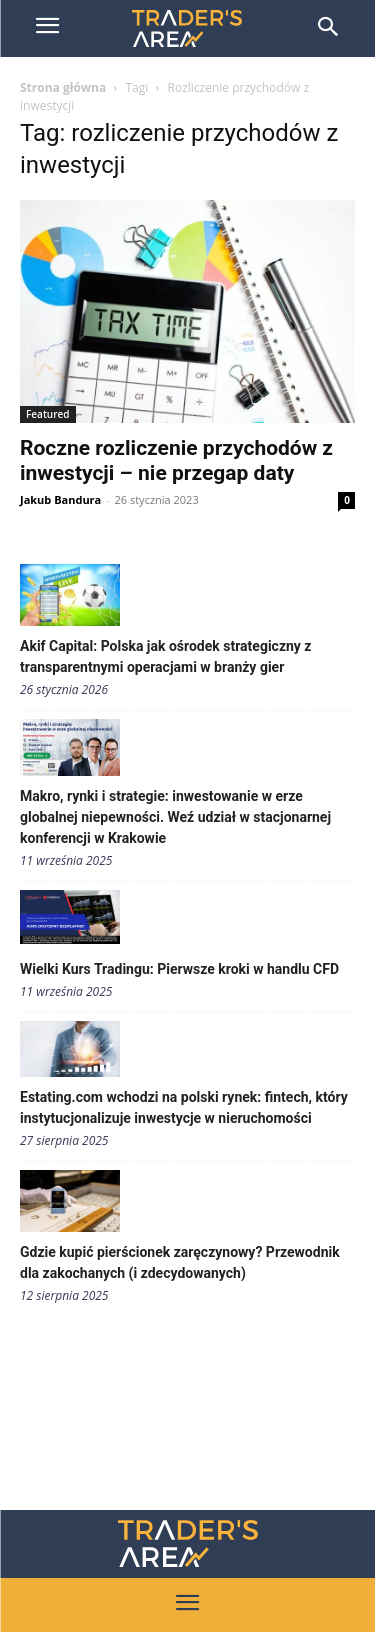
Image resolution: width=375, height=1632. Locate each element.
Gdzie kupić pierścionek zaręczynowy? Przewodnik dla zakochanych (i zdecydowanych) (180, 1262)
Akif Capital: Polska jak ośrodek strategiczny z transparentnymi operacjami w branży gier (166, 656)
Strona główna (63, 87)
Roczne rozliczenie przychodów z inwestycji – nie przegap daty (176, 460)
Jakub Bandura (60, 499)
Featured (48, 414)
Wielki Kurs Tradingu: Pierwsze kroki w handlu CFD (179, 969)
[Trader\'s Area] (187, 28)
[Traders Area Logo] (188, 1543)
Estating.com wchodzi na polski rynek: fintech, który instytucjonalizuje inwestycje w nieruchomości (184, 1107)
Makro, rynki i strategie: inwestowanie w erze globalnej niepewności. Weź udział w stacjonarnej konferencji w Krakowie (175, 817)
